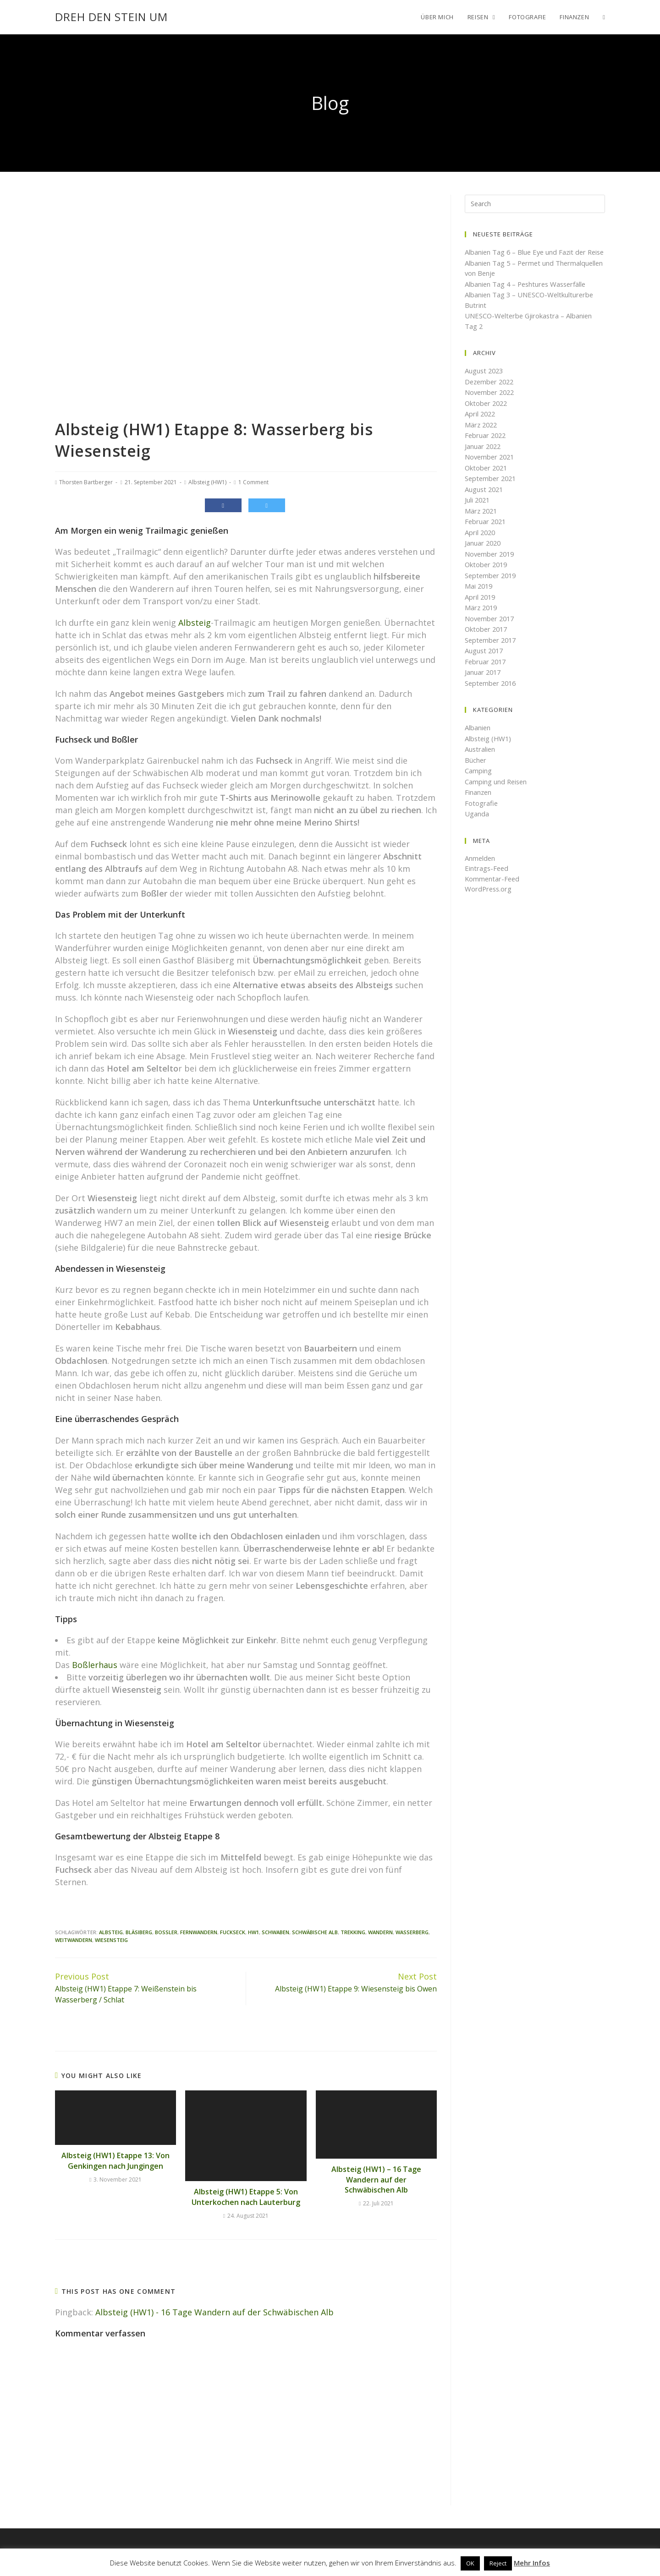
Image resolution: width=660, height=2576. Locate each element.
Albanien (478, 738)
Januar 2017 (483, 682)
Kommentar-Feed (493, 888)
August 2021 (485, 499)
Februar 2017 (486, 671)
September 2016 (492, 693)
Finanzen (478, 802)
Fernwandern (198, 1932)
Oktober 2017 (487, 639)
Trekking (353, 1932)
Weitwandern (73, 1939)
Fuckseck (232, 1932)
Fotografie (481, 813)
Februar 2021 (486, 531)
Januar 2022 (483, 456)
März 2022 (482, 434)
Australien (480, 759)
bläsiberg (139, 1932)
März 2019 (482, 618)
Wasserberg (412, 1932)
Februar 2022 (486, 445)
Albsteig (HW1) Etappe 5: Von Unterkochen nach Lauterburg (246, 2197)
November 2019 (491, 564)
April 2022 (481, 424)
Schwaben (275, 1932)
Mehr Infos (532, 2562)
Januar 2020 (483, 553)
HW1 (253, 1932)
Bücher (476, 770)
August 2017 (485, 661)
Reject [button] (498, 2563)
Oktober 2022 (487, 413)
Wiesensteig (111, 1939)
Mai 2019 (479, 596)
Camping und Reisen (496, 791)
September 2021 (492, 488)
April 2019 (481, 607)
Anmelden (480, 868)
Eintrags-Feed (487, 878)
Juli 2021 (478, 510)
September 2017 (492, 650)
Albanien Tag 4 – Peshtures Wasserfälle (527, 294)
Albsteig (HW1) (207, 482)
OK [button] (470, 2563)
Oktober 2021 (487, 477)
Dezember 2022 (491, 391)
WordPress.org (489, 899)
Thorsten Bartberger (86, 482)
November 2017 (491, 628)
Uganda (477, 824)
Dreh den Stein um (111, 16)
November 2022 (491, 402)
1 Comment (253, 482)
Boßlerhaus (94, 1664)
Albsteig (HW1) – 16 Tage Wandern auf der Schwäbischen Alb (376, 2179)
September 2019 (492, 585)
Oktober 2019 (487, 575)
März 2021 (482, 520)
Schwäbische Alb (315, 1932)
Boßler (166, 1932)
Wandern (380, 1932)
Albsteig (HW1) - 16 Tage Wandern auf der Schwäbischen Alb (214, 2312)
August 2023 (485, 381)
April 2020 (481, 542)
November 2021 (491, 467)
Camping (478, 781)
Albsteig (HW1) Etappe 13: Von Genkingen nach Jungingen (115, 2160)
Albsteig (194, 622)
